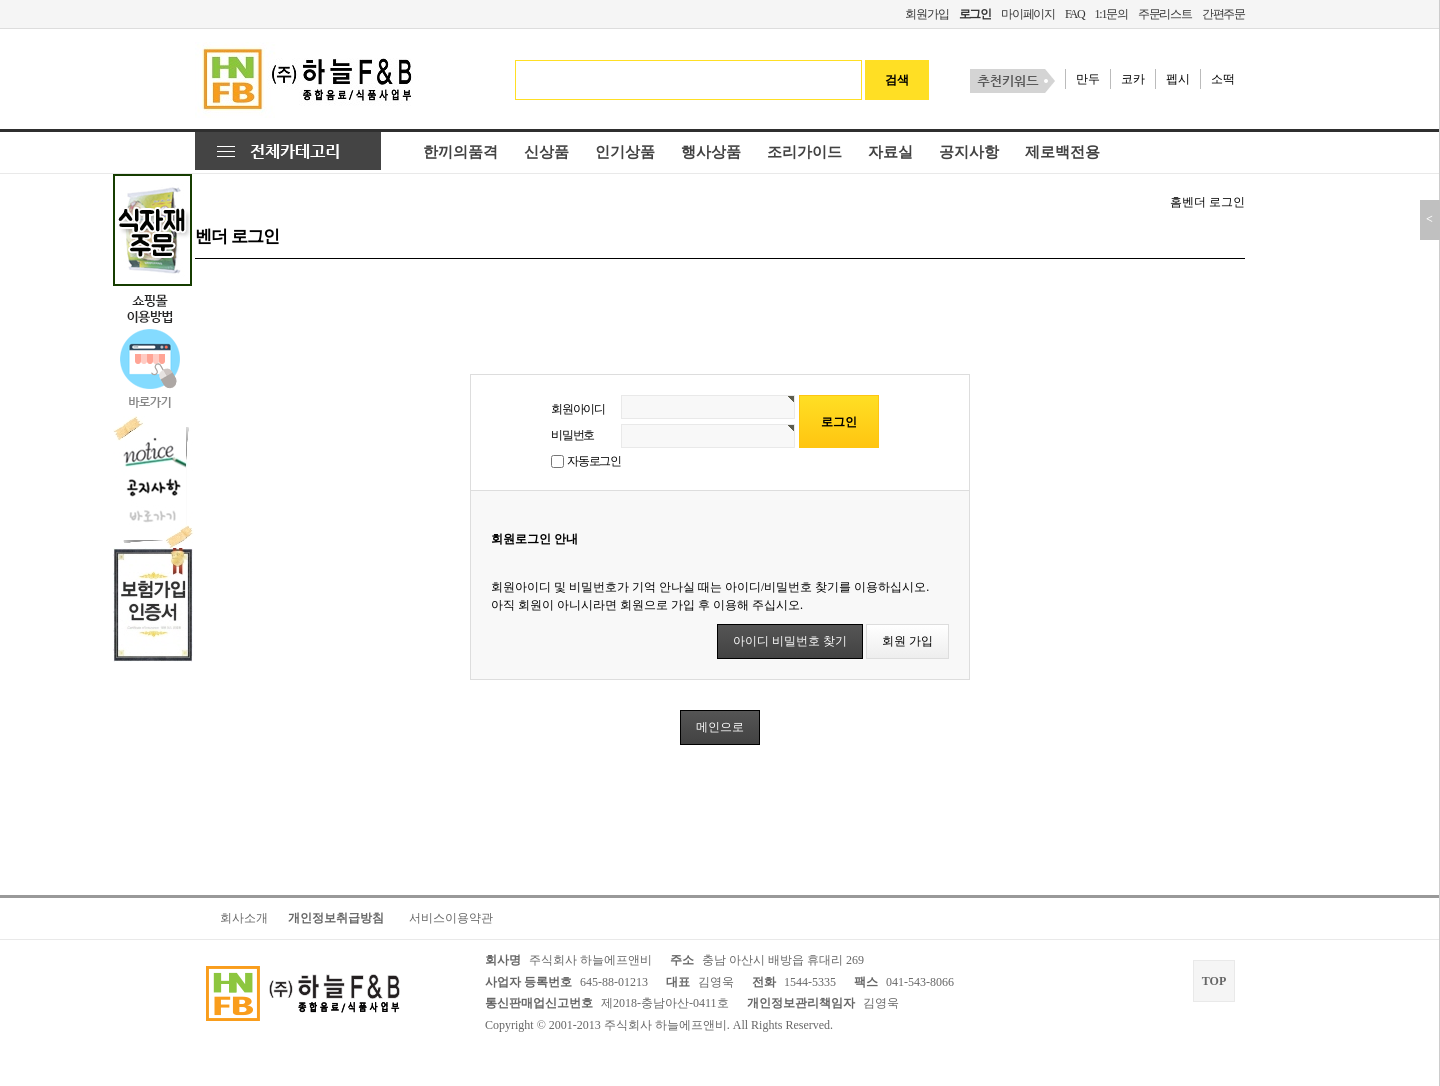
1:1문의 (1110, 14)
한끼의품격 (460, 152)
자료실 (890, 152)
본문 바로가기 (0, 0)
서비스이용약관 (451, 918)
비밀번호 (572, 435)
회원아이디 (578, 409)
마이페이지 (1028, 14)
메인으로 (720, 727)
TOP (1214, 981)
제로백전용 (1062, 152)
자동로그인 (594, 461)
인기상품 (625, 152)
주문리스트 (1165, 14)
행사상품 (711, 152)
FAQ (1075, 14)
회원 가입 (907, 641)
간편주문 (1223, 14)
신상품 (546, 152)
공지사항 (969, 152)
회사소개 (244, 918)
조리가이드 (804, 152)
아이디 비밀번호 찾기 (790, 641)
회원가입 (926, 14)
